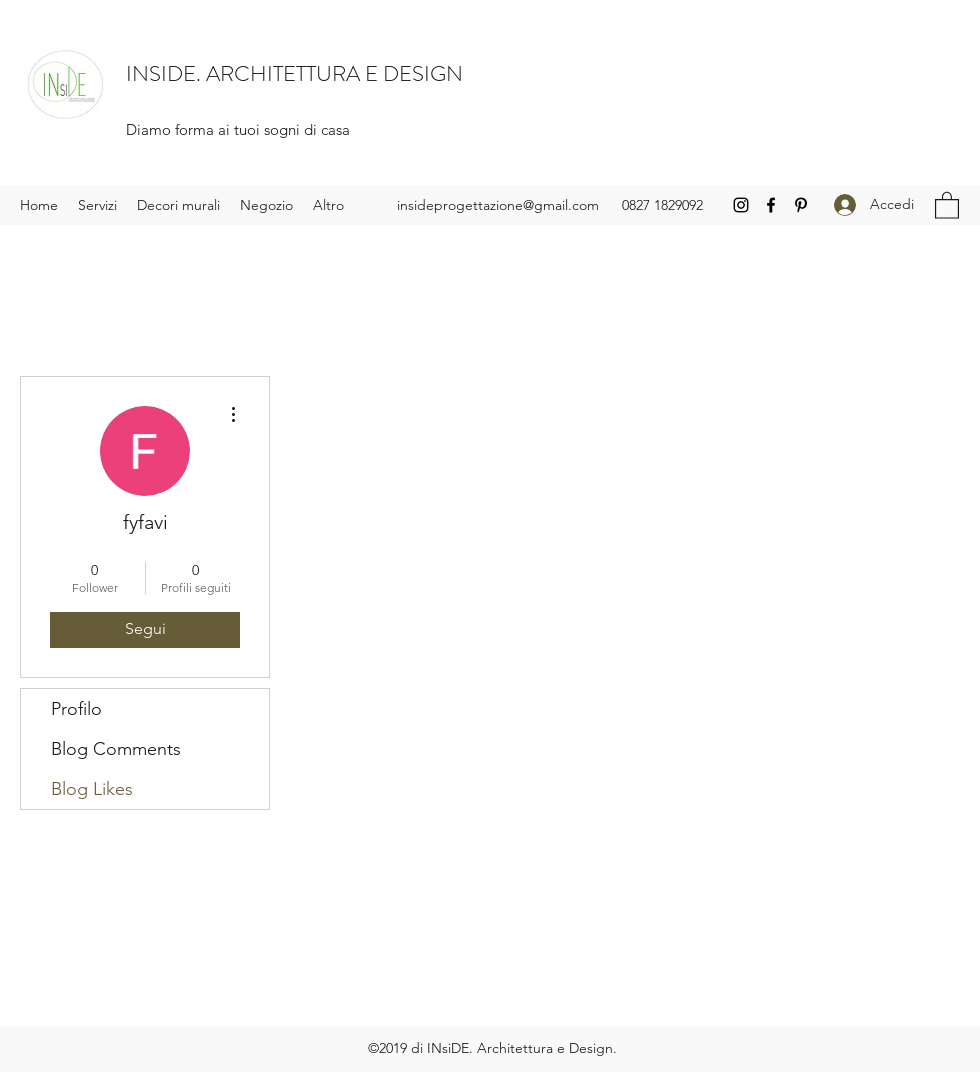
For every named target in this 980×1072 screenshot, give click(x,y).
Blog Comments (116, 749)
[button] (947, 204)
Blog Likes (92, 789)
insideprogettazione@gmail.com (498, 205)
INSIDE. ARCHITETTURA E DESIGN (294, 73)
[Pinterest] (801, 205)
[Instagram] (741, 205)
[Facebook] (771, 205)
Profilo (76, 709)
